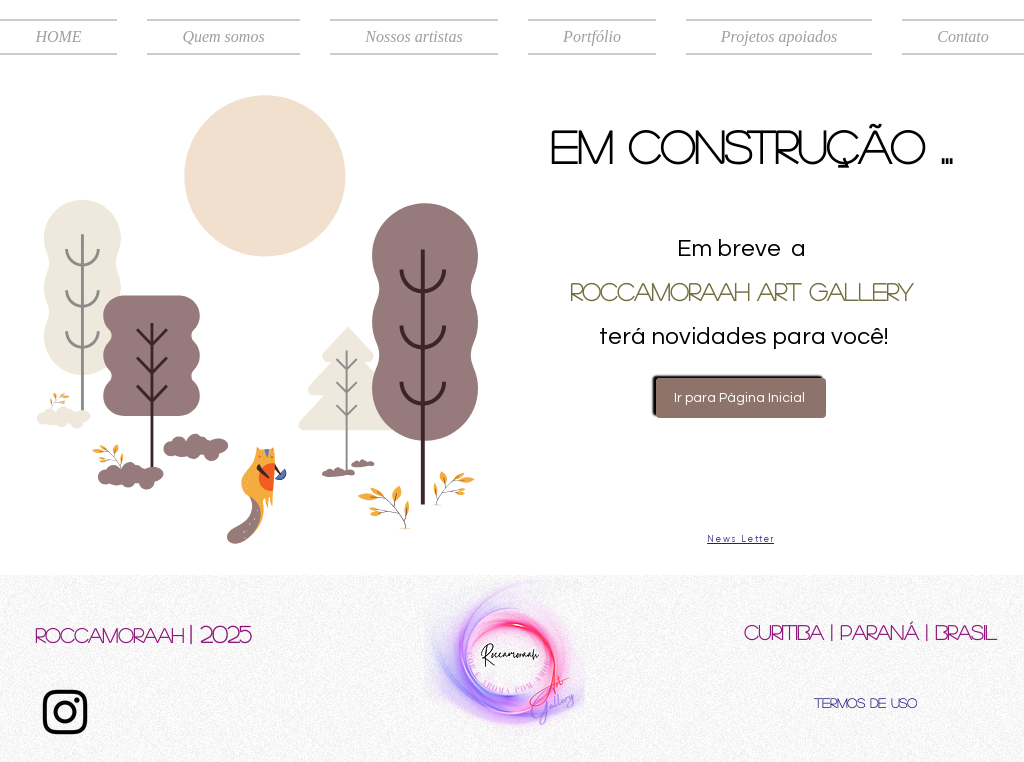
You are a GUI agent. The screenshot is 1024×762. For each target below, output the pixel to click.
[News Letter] (740, 539)
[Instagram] (65, 712)
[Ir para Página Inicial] (741, 398)
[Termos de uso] (865, 702)
